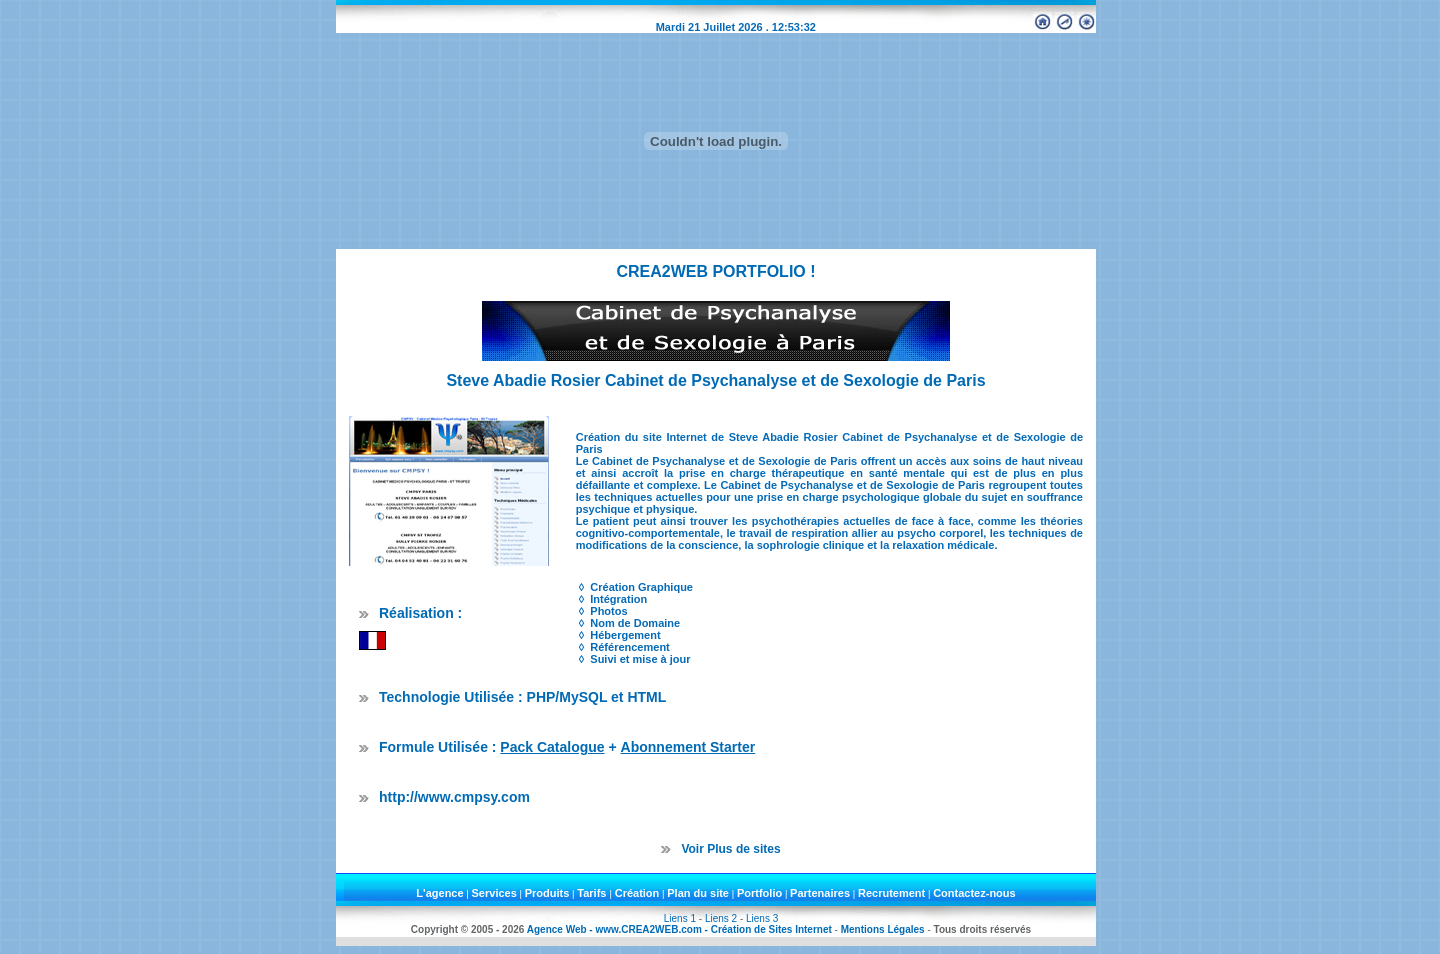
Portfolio (759, 893)
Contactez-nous (974, 893)
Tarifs (593, 893)
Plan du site (698, 893)
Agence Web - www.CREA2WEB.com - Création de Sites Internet (679, 929)
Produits (547, 893)
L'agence (439, 893)
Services (494, 893)
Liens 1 (680, 918)
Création (637, 893)
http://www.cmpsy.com (454, 797)
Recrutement (891, 893)
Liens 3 (762, 918)
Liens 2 (721, 918)
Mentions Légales (883, 929)
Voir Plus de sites (730, 849)
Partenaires (820, 893)
